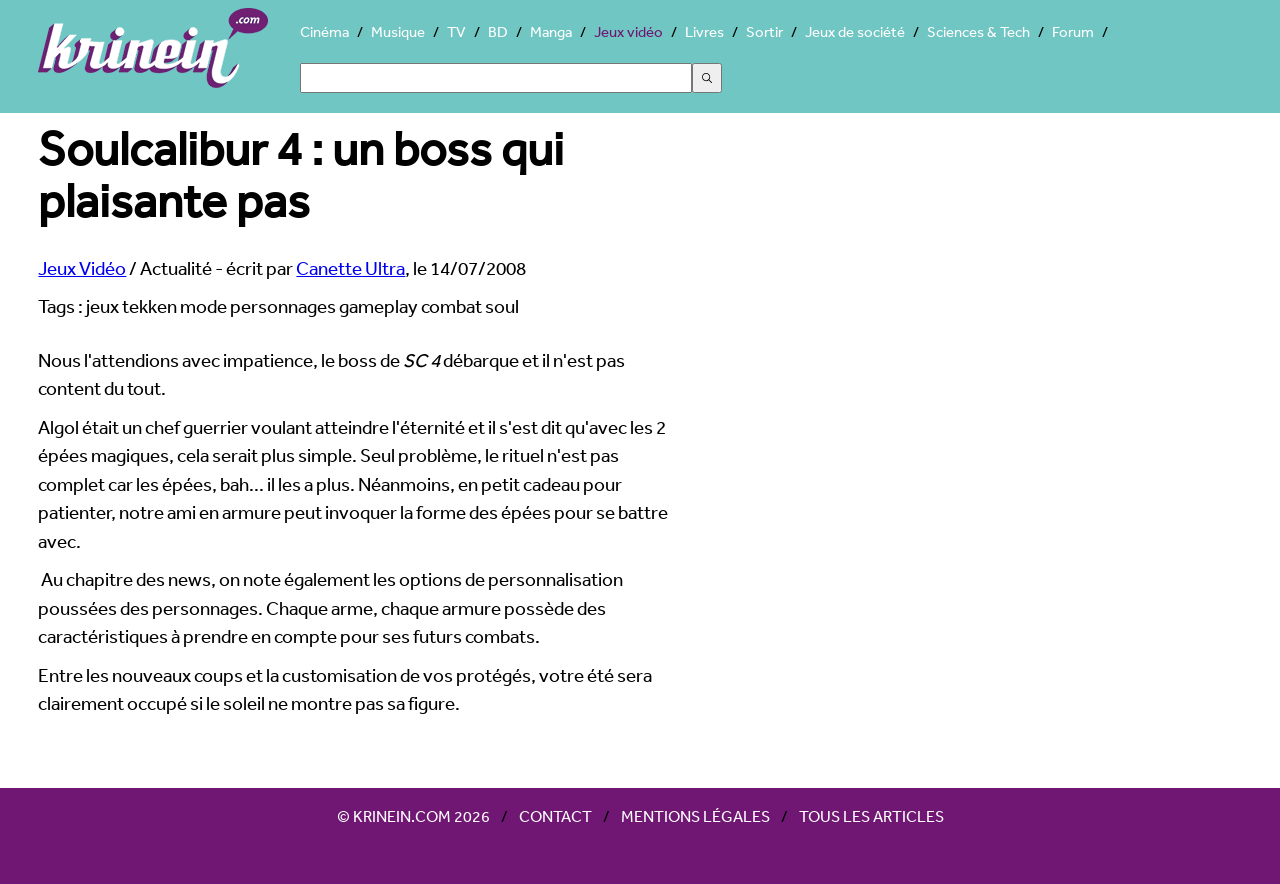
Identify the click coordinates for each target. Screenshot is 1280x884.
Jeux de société (855, 31)
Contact (555, 816)
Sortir (764, 31)
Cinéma (324, 31)
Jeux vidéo (628, 31)
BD (498, 31)
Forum (1073, 31)
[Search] (496, 78)
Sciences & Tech (978, 31)
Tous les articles (871, 816)
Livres (704, 31)
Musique (398, 31)
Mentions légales (695, 816)
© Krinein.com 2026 (413, 816)
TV (456, 31)
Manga (551, 31)
